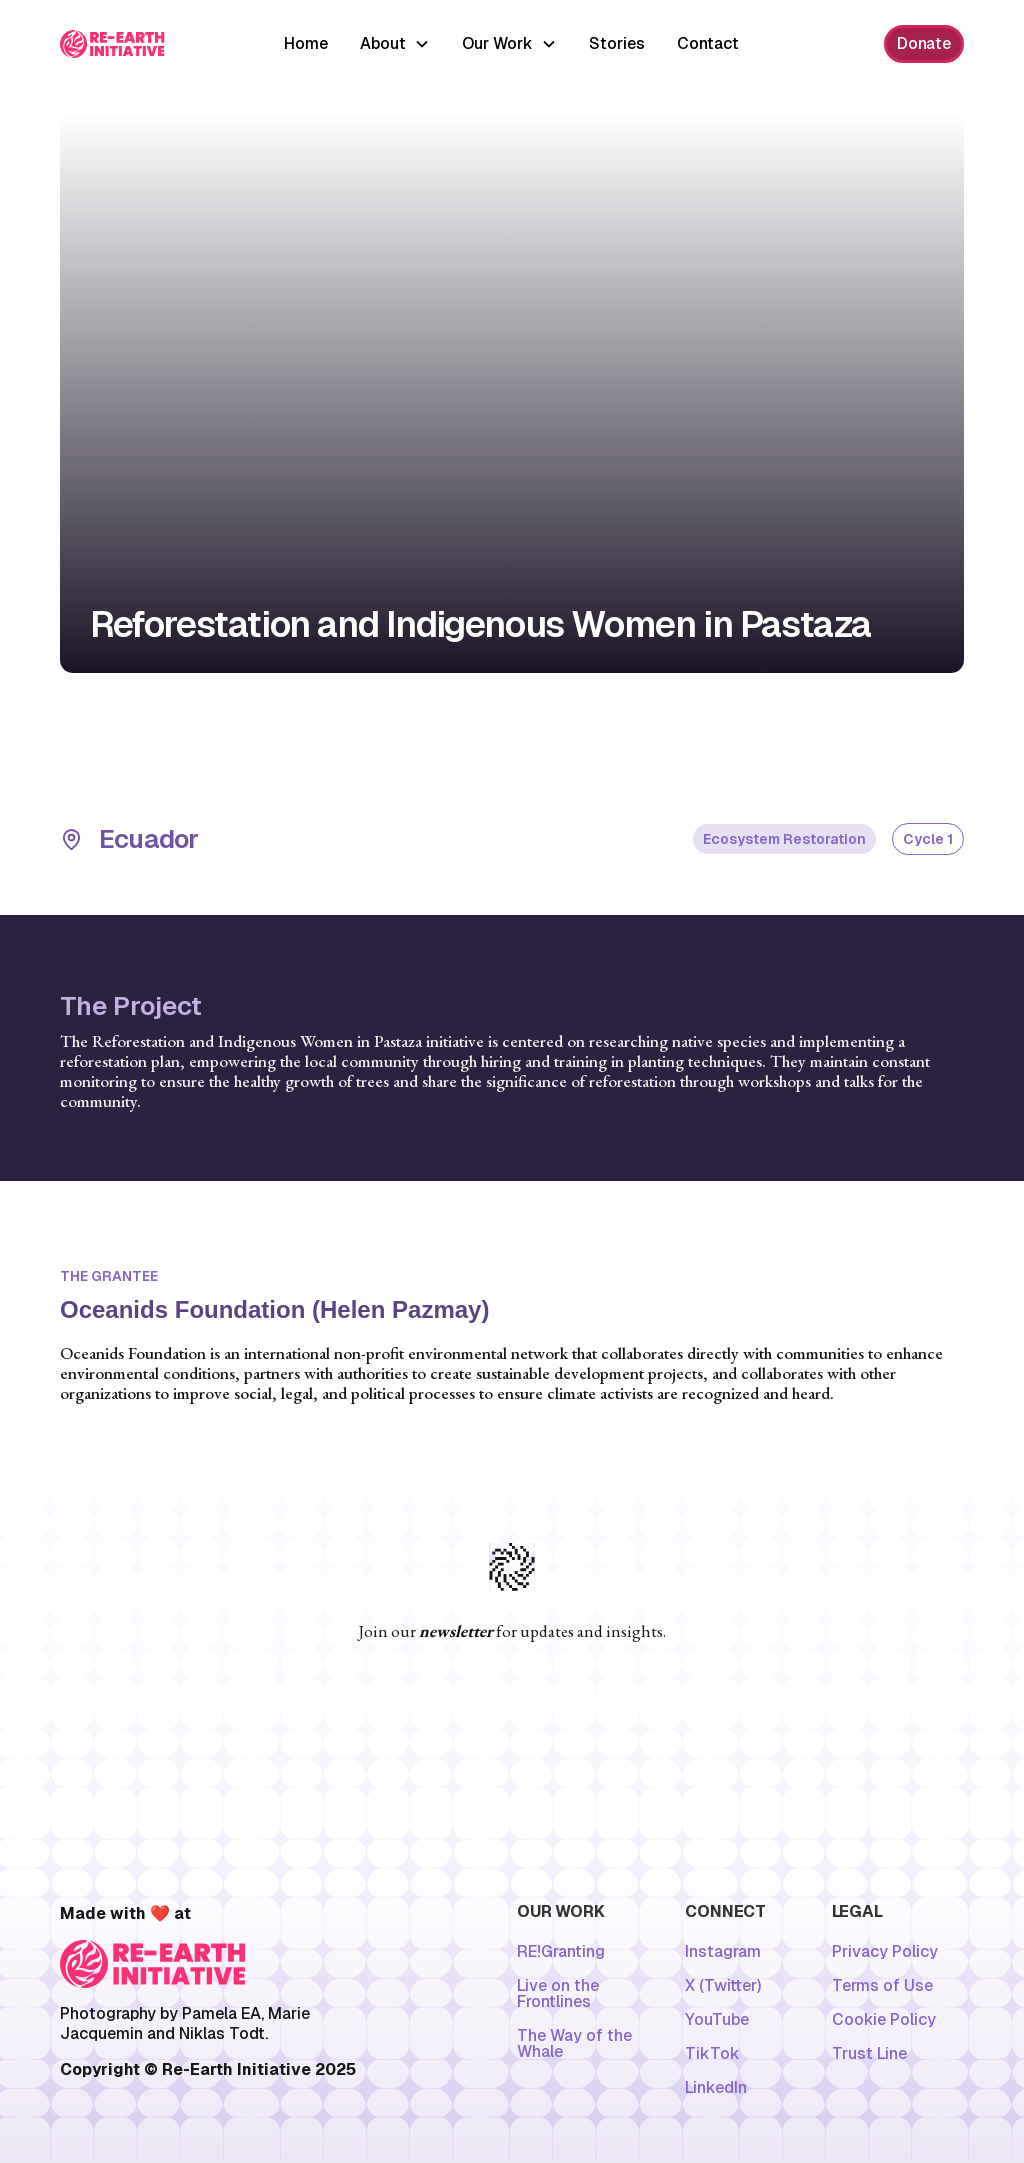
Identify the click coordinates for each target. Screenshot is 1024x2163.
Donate (924, 43)
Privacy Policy (885, 1952)
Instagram (723, 1952)
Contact (708, 43)
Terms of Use (882, 1986)
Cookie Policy (884, 2020)
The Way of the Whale (574, 2044)
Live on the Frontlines (558, 1994)
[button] (395, 44)
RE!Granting (561, 1952)
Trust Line (869, 2054)
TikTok (712, 2054)
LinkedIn (716, 2088)
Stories (617, 43)
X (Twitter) (723, 1986)
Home (306, 43)
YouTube (717, 2020)
